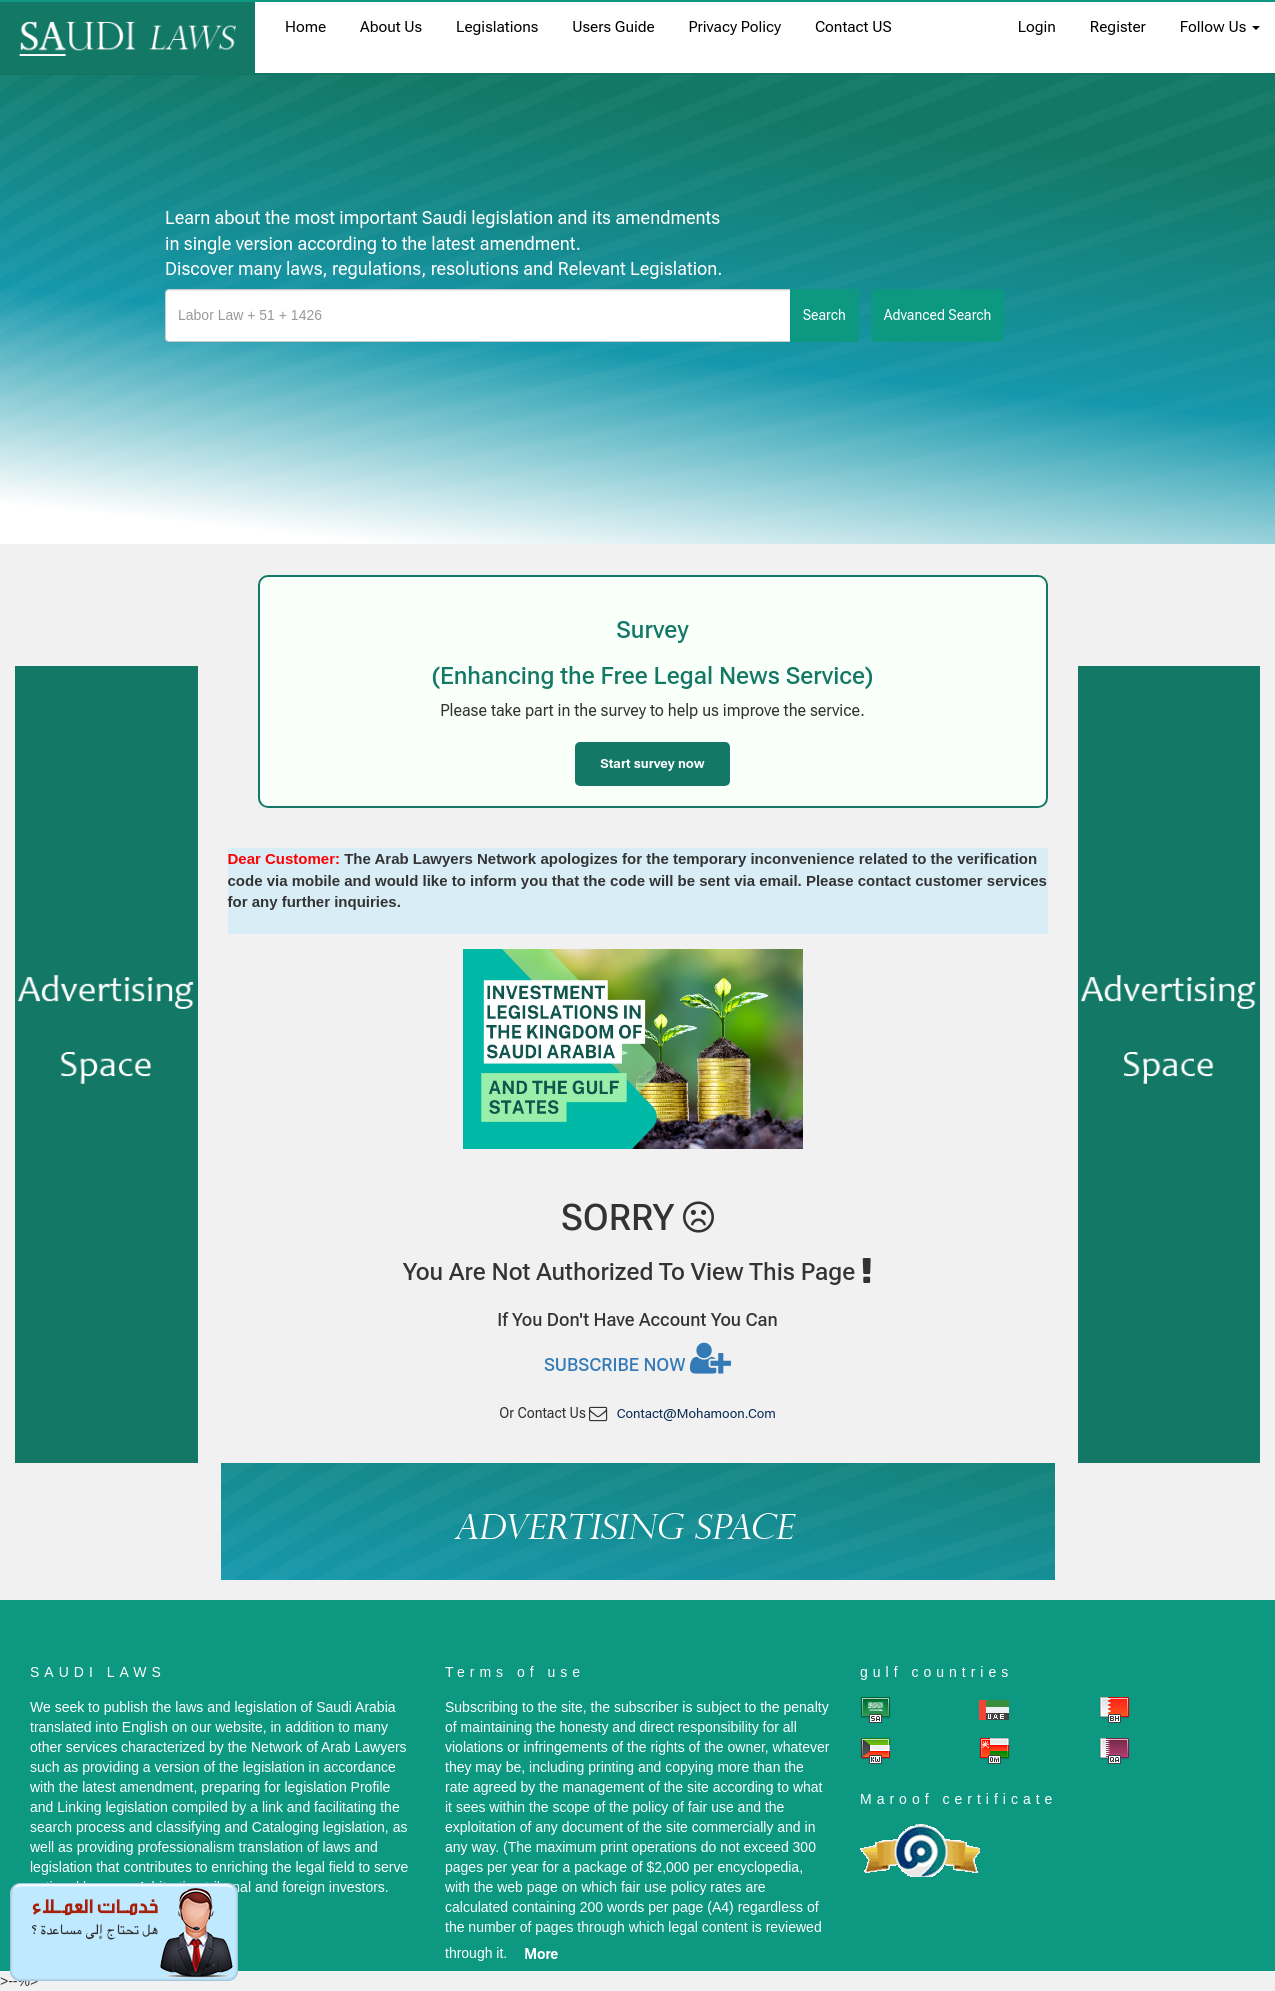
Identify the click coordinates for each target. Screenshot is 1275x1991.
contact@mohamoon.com (696, 1413)
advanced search (938, 315)
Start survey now (652, 763)
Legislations (497, 27)
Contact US (853, 27)
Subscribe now (637, 1358)
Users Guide (613, 27)
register (1118, 27)
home (305, 27)
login (1037, 27)
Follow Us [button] (1220, 27)
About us (391, 27)
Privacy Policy (735, 27)
